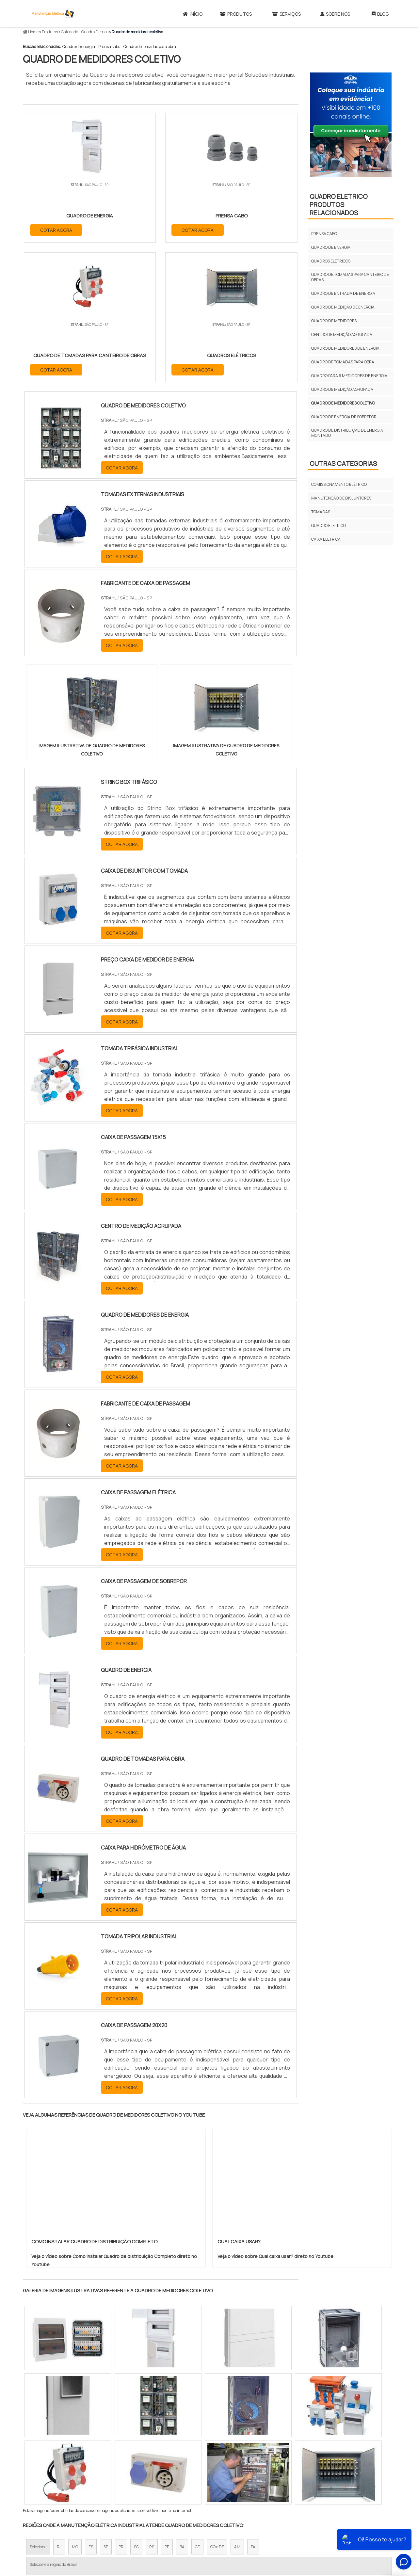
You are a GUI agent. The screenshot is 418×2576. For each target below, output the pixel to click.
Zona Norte (76, 2469)
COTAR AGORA (56, 229)
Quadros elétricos (330, 261)
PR (121, 2408)
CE (197, 2408)
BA (182, 2408)
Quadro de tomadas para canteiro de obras (350, 277)
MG (75, 2408)
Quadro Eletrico (328, 525)
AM (237, 2408)
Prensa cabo (109, 46)
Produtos (236, 14)
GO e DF (217, 2408)
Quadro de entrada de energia (343, 293)
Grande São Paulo (199, 2469)
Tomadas (320, 512)
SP (106, 2408)
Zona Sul (135, 2469)
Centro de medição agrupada (341, 334)
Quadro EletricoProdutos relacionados (339, 204)
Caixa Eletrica (326, 539)
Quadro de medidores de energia (345, 348)
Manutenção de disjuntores (341, 498)
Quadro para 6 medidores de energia (349, 375)
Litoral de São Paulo (242, 2469)
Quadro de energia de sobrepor (344, 417)
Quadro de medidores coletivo (343, 403)
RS (151, 2408)
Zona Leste (163, 2469)
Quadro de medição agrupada (342, 389)
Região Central (43, 2469)
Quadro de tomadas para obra (149, 46)
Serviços (286, 14)
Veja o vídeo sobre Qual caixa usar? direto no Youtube (275, 2118)
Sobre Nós (335, 14)
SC (136, 2408)
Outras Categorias (343, 463)
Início (192, 14)
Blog (380, 14)
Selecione (38, 2408)
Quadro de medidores (334, 321)
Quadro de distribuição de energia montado (347, 432)
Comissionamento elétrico (339, 484)
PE (167, 2408)
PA (253, 2408)
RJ (59, 2408)
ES (90, 2408)
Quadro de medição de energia (343, 307)
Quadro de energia (78, 46)
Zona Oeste (107, 2469)
